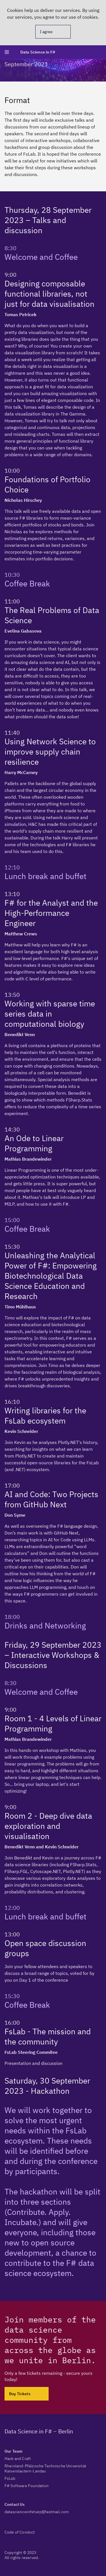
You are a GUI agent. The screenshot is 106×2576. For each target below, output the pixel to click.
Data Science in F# (37, 52)
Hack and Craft (18, 2458)
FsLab (10, 2478)
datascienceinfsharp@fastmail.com (37, 2511)
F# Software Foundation (27, 2485)
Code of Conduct (20, 2532)
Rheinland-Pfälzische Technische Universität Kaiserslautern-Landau (45, 2468)
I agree (46, 31)
